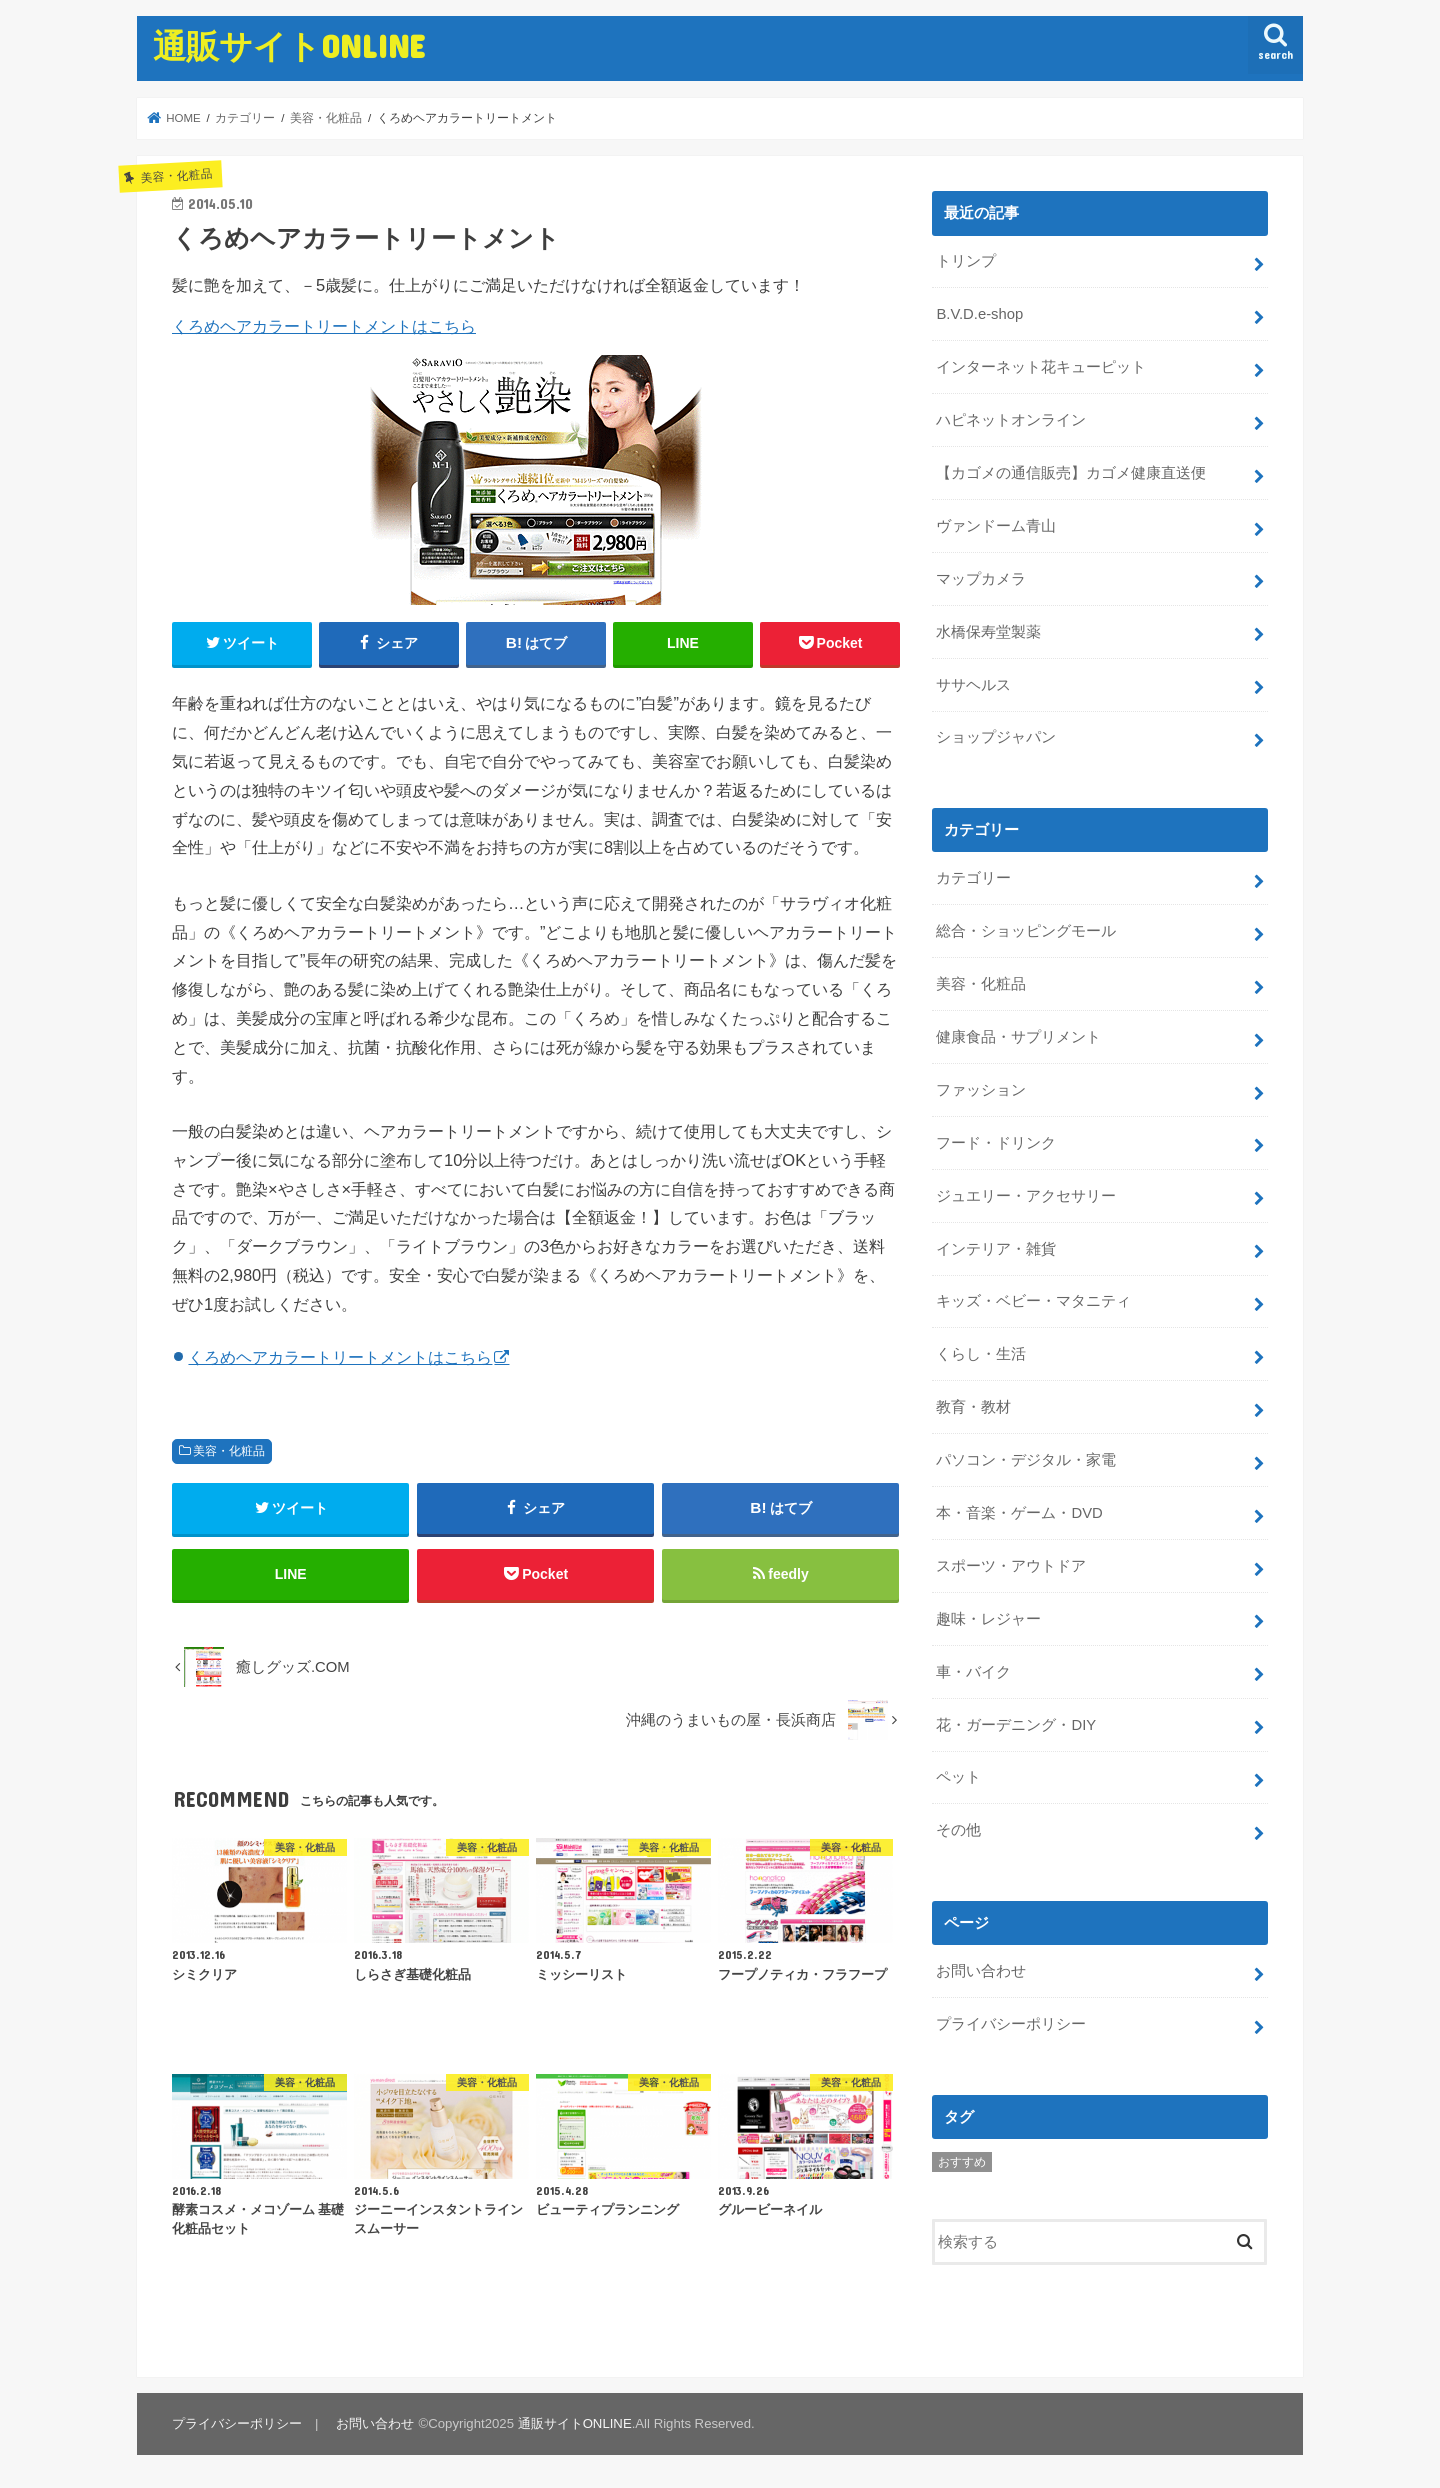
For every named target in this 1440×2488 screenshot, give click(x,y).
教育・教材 (973, 1407)
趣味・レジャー (988, 1619)
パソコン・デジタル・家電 (1026, 1460)
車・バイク (973, 1672)
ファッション (981, 1090)
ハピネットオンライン (1011, 420)
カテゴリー (973, 878)
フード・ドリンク (996, 1143)
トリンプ (966, 261)
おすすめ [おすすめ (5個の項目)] (962, 2162)
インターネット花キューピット (1041, 367)
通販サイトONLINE (289, 45)
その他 (958, 1830)
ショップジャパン (996, 737)
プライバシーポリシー (1011, 2024)
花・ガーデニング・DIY (1016, 1725)
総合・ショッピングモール (1026, 931)
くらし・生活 (981, 1354)
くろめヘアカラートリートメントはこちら (324, 326)
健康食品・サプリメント (1018, 1037)
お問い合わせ (981, 1971)
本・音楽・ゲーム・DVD (1019, 1513)
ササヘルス (973, 685)
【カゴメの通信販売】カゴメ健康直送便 (1071, 473)
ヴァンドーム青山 (996, 526)
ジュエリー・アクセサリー (1026, 1196)
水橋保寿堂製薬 (988, 632)
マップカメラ (981, 579)
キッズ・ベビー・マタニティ (1033, 1301)
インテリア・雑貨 (996, 1249)
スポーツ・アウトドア (1011, 1566)
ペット (958, 1777)
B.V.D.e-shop (979, 314)
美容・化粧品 (229, 1451)
